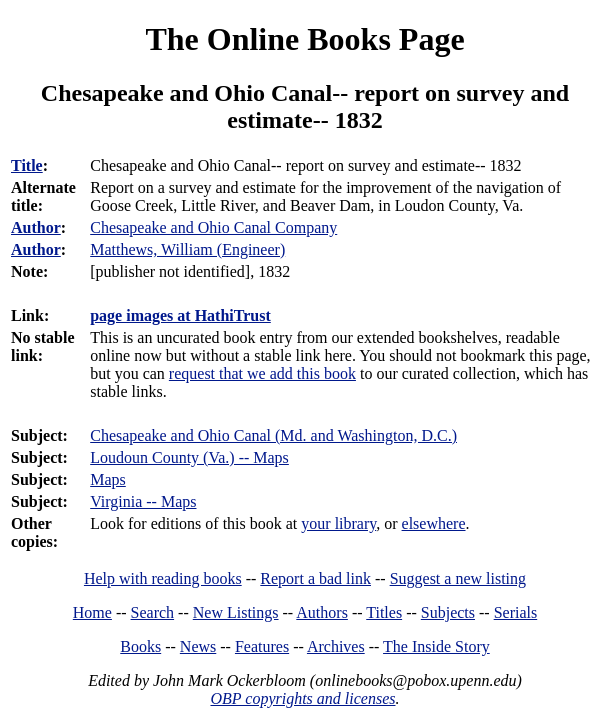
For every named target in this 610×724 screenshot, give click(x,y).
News (198, 646)
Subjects (448, 612)
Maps (108, 479)
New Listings (236, 612)
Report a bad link (315, 578)
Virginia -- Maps (143, 501)
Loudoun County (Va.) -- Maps (189, 457)
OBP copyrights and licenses (302, 698)
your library (338, 523)
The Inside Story (436, 646)
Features (262, 646)
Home (92, 612)
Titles (384, 612)
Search (153, 612)
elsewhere (434, 523)
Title (27, 165)
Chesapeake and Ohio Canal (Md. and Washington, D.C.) (273, 435)
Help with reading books (163, 578)
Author (36, 227)
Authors (322, 612)
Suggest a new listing (458, 578)
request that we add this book (262, 373)
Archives (336, 646)
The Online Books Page (304, 39)
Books (140, 646)
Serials (516, 612)
